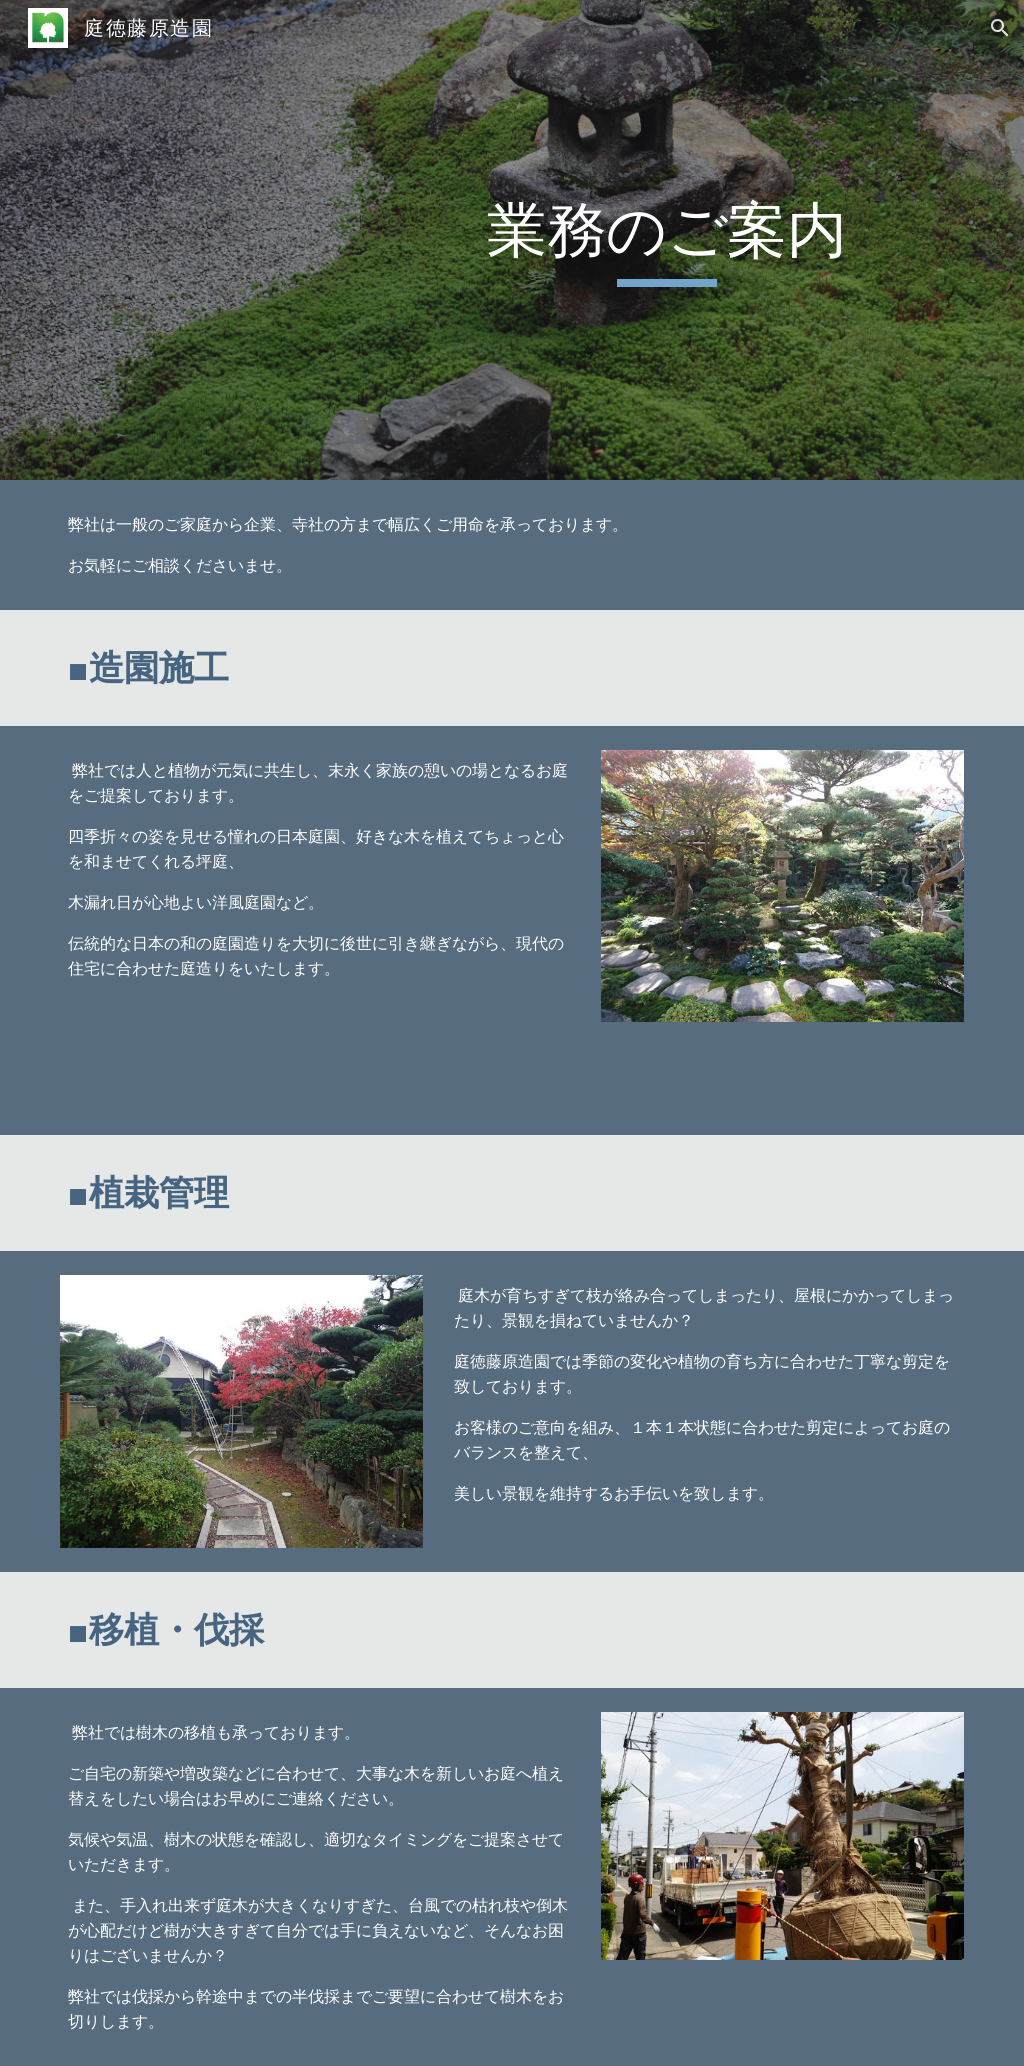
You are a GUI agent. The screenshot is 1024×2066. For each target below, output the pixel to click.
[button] (1000, 28)
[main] (666, 240)
